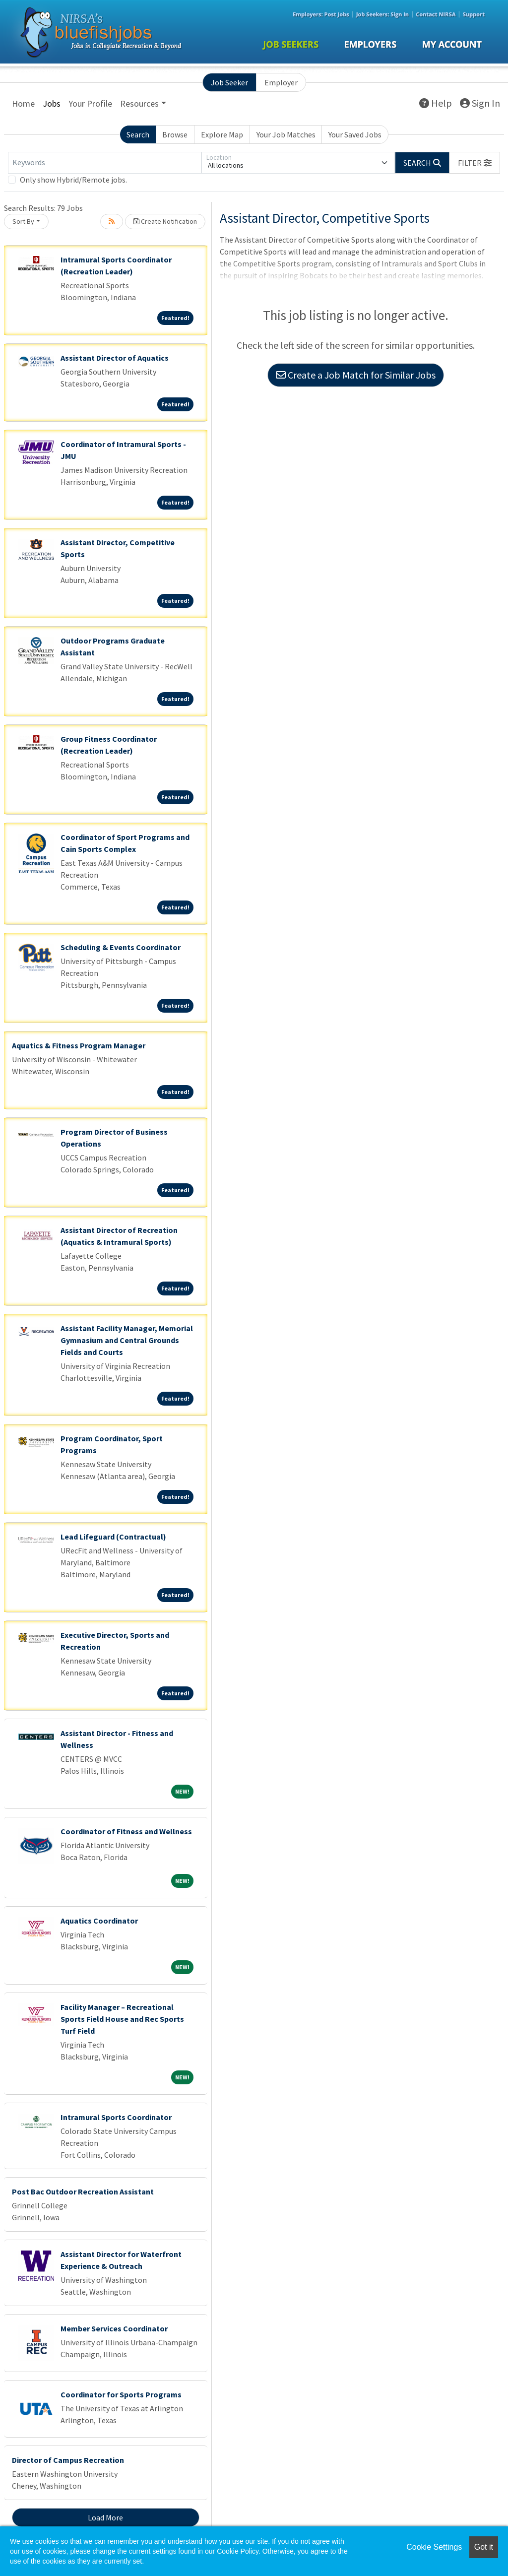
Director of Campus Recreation (68, 2460)
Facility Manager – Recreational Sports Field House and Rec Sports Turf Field (122, 2019)
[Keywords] (104, 163)
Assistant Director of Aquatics (115, 358)
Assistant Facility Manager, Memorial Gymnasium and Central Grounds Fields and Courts (127, 1340)
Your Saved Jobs (354, 134)
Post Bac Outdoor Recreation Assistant (83, 2191)
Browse (175, 134)
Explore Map (222, 134)
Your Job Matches (286, 134)
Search (138, 134)
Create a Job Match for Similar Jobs (356, 375)
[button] (474, 163)
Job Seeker (229, 82)
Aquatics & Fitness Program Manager (78, 1045)
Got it (483, 2547)
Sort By (23, 221)
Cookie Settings (434, 2547)
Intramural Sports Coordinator (116, 2117)
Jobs (52, 103)
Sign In (480, 103)
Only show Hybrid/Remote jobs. (73, 180)
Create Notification (165, 221)
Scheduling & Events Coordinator (121, 947)
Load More (105, 2517)
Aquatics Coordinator (99, 1921)
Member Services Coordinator (114, 2328)
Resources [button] (139, 103)
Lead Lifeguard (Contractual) (113, 1537)
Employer (281, 82)
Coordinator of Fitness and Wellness (126, 1831)
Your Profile (90, 103)
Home (23, 103)
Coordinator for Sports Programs (121, 2394)
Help (435, 103)
